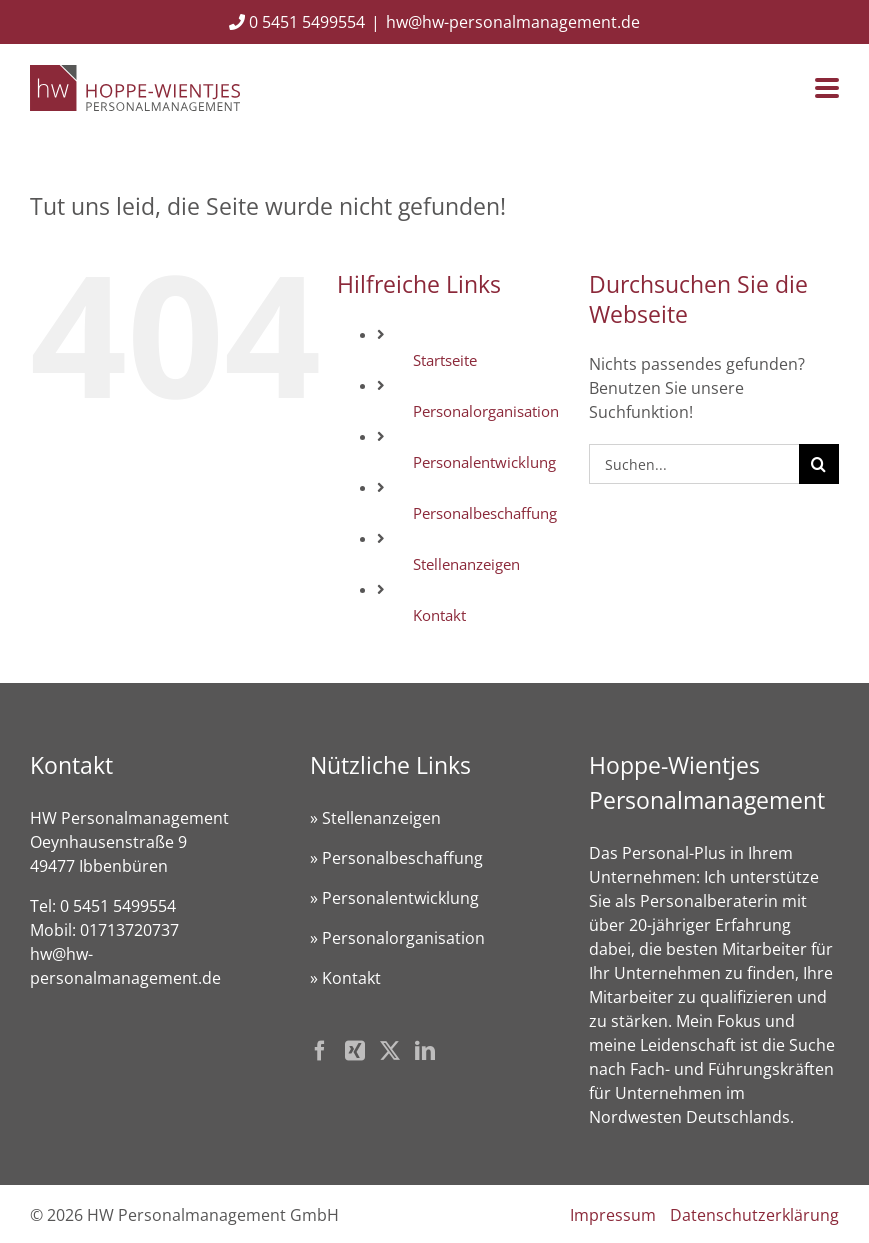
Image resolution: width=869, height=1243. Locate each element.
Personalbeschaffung (485, 513)
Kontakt (439, 615)
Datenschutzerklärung (754, 1215)
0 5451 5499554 (297, 22)
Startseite (445, 360)
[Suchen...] (694, 464)
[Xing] (355, 1051)
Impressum (613, 1215)
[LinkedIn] (425, 1051)
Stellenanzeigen (466, 564)
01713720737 (129, 930)
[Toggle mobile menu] (827, 89)
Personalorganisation (486, 411)
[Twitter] (390, 1051)
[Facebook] (320, 1051)
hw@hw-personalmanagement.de (513, 22)
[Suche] (819, 464)
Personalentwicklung (484, 462)
